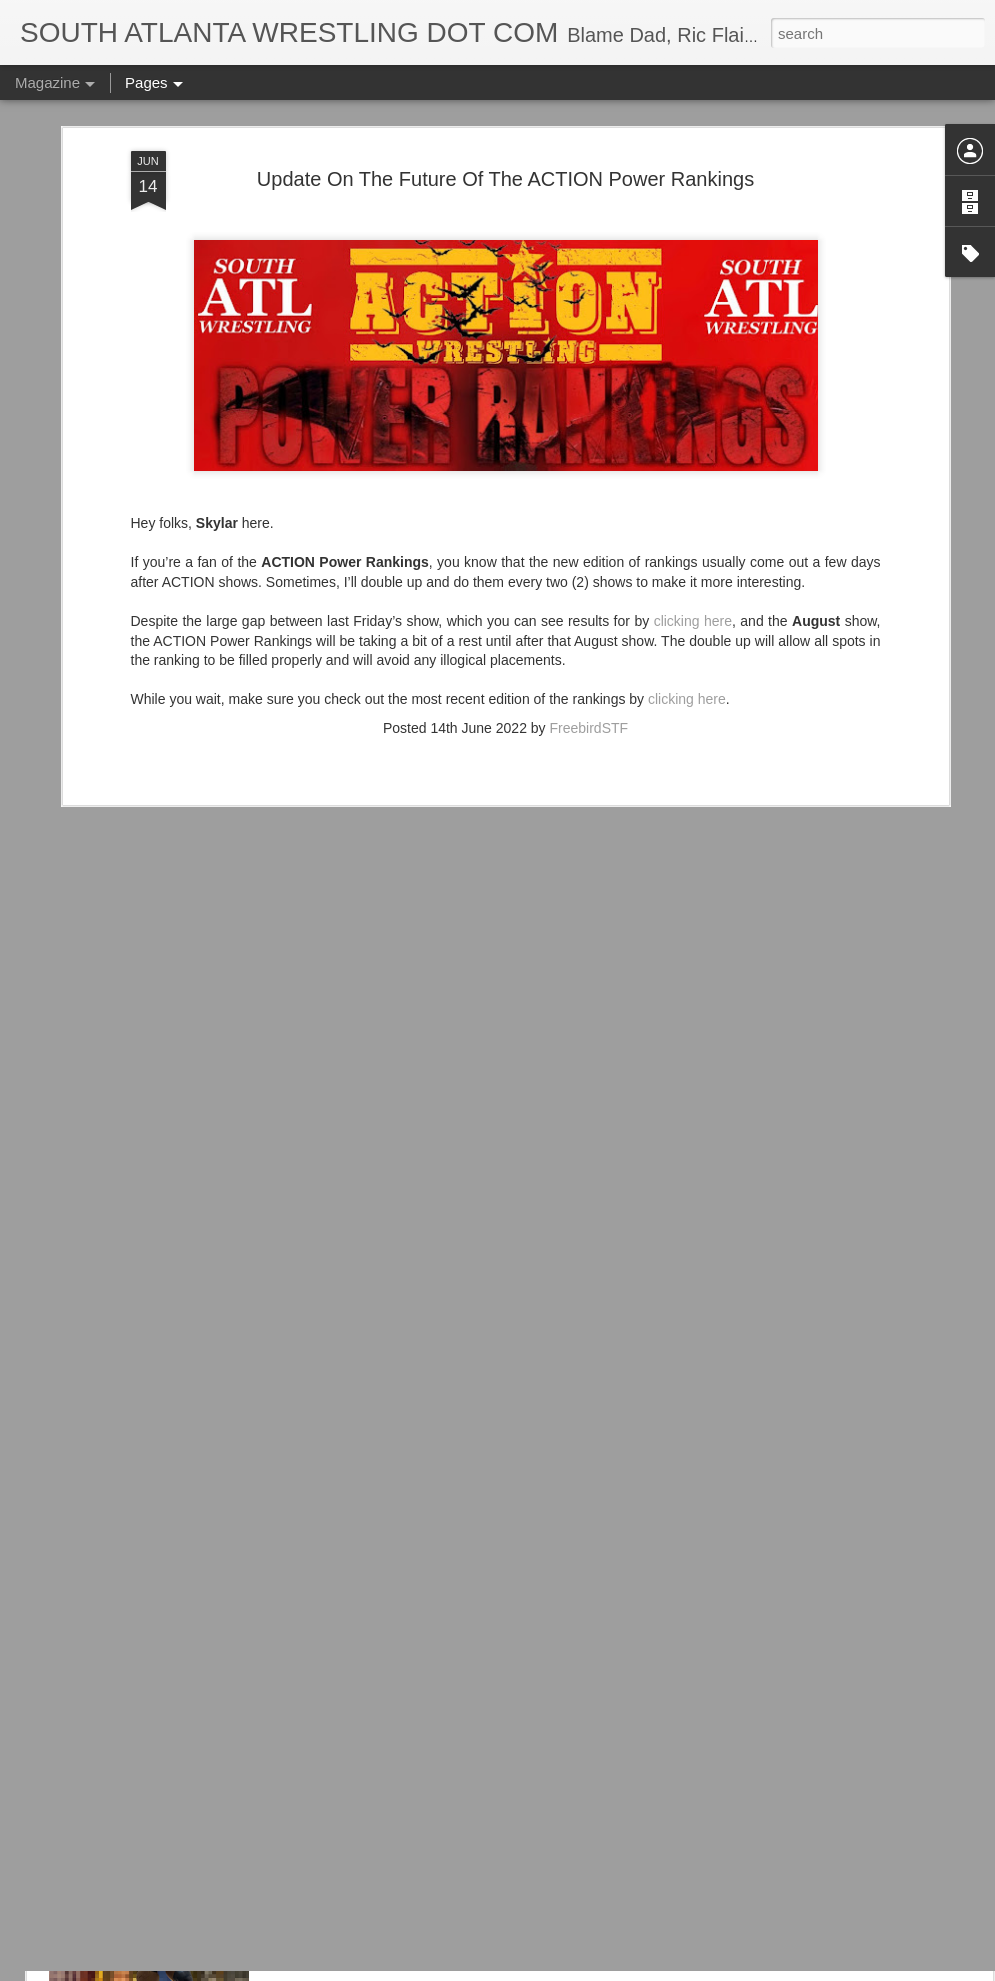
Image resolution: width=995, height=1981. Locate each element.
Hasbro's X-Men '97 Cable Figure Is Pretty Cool (477, 1863)
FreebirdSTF (589, 586)
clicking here (693, 479)
